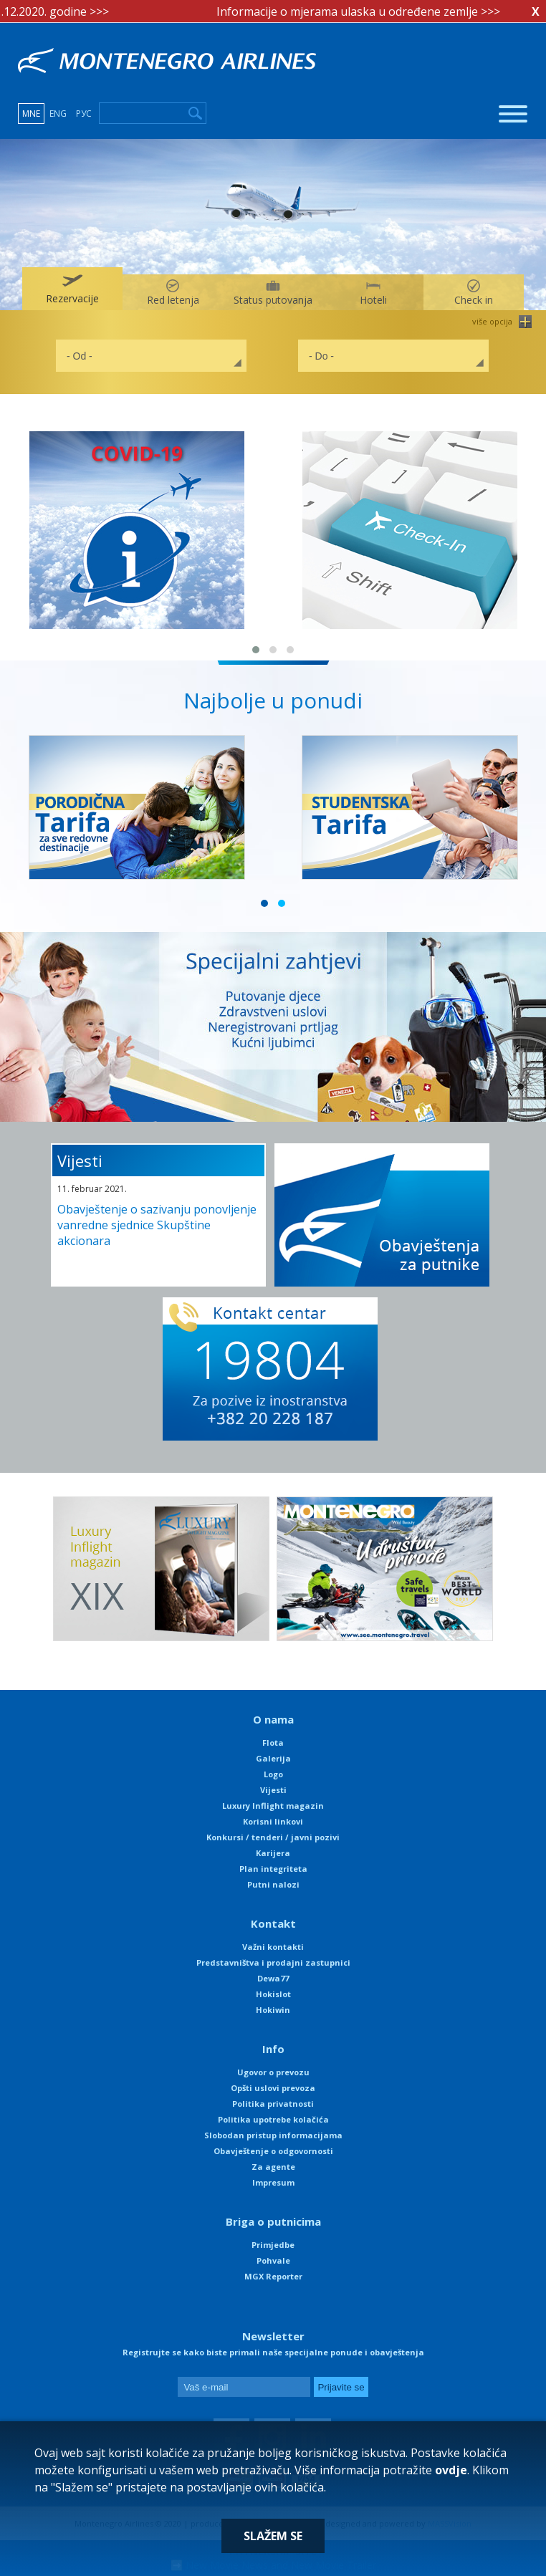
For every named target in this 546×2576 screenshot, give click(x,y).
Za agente (273, 2166)
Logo (273, 1774)
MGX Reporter (273, 2276)
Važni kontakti (273, 1946)
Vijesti (79, 1160)
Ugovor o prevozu (273, 2072)
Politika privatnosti (273, 2103)
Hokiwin (273, 2009)
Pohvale (273, 2260)
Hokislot (273, 1994)
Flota (273, 1742)
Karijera (273, 1852)
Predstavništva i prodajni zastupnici (273, 1962)
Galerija (273, 1758)
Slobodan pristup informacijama (273, 2135)
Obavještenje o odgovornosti (273, 2150)
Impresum (273, 2182)
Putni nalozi (273, 1884)
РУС (84, 113)
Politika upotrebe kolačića (273, 2119)
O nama (273, 1719)
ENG (58, 113)
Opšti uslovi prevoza (273, 2087)
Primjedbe (273, 2244)
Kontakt (273, 1923)
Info (273, 2049)
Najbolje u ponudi (273, 700)
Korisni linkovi (273, 1821)
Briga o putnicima (273, 2221)
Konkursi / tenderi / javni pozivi (273, 1837)
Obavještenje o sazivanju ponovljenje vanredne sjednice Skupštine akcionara (157, 1225)
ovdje (451, 2470)
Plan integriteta (273, 1868)
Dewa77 (273, 1978)
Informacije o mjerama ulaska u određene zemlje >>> (366, 11)
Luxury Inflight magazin (273, 1805)
